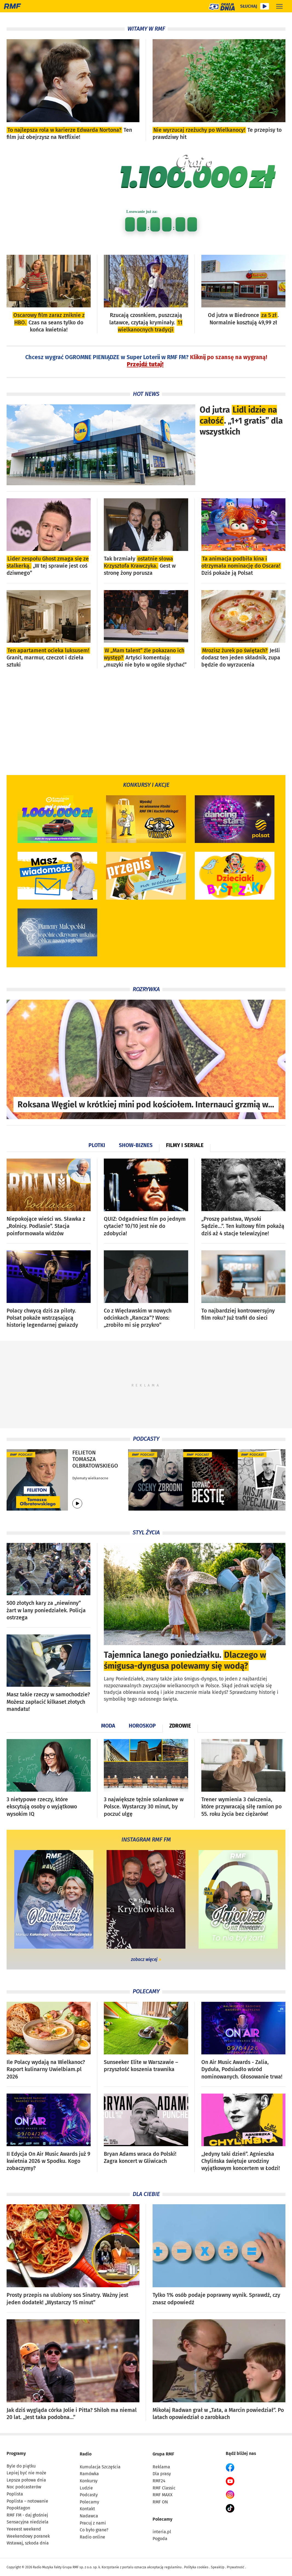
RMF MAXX (163, 2494)
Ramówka (89, 2473)
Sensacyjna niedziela (27, 2521)
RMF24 (159, 2480)
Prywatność (235, 2567)
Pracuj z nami (93, 2523)
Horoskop (142, 1726)
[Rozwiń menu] (279, 6)
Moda (108, 1726)
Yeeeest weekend (24, 2529)
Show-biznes (136, 1145)
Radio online (92, 2537)
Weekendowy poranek (28, 2536)
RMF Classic (164, 2488)
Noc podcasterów (24, 2486)
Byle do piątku (21, 2466)
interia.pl (162, 2531)
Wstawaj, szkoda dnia (28, 2543)
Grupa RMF (163, 2454)
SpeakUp (217, 2567)
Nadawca (89, 2515)
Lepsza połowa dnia (26, 2480)
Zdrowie (180, 1726)
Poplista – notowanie (27, 2501)
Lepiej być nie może (26, 2472)
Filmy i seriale (185, 1145)
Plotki (96, 1145)
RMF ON (160, 2501)
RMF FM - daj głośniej (27, 2515)
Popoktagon (18, 2508)
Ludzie (86, 2488)
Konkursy (89, 2480)
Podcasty (89, 2494)
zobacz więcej (144, 1959)
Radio (85, 2454)
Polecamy (89, 2501)
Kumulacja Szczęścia (100, 2466)
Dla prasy (162, 2473)
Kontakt (87, 2508)
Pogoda (160, 2538)
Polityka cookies (196, 2567)
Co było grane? (94, 2529)
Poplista (15, 2494)
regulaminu (173, 2567)
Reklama (161, 2466)
